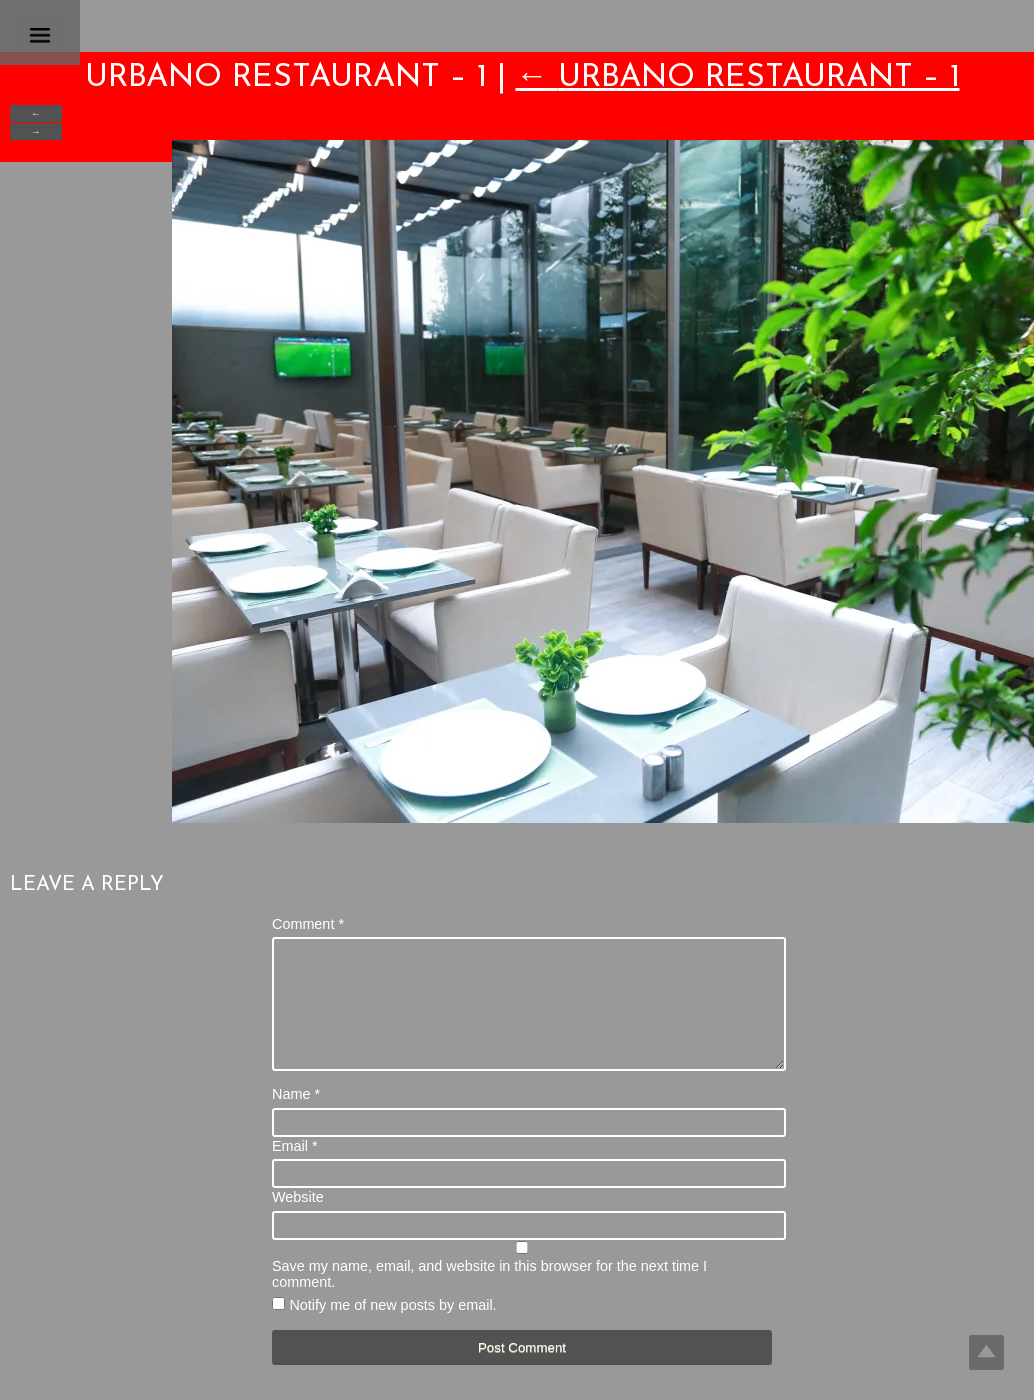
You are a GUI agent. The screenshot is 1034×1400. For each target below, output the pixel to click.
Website (298, 1221)
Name (296, 1118)
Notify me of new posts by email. (392, 1329)
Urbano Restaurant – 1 (738, 78)
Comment (308, 924)
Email (295, 1170)
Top (986, 1352)
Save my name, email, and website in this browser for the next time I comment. (489, 1298)
